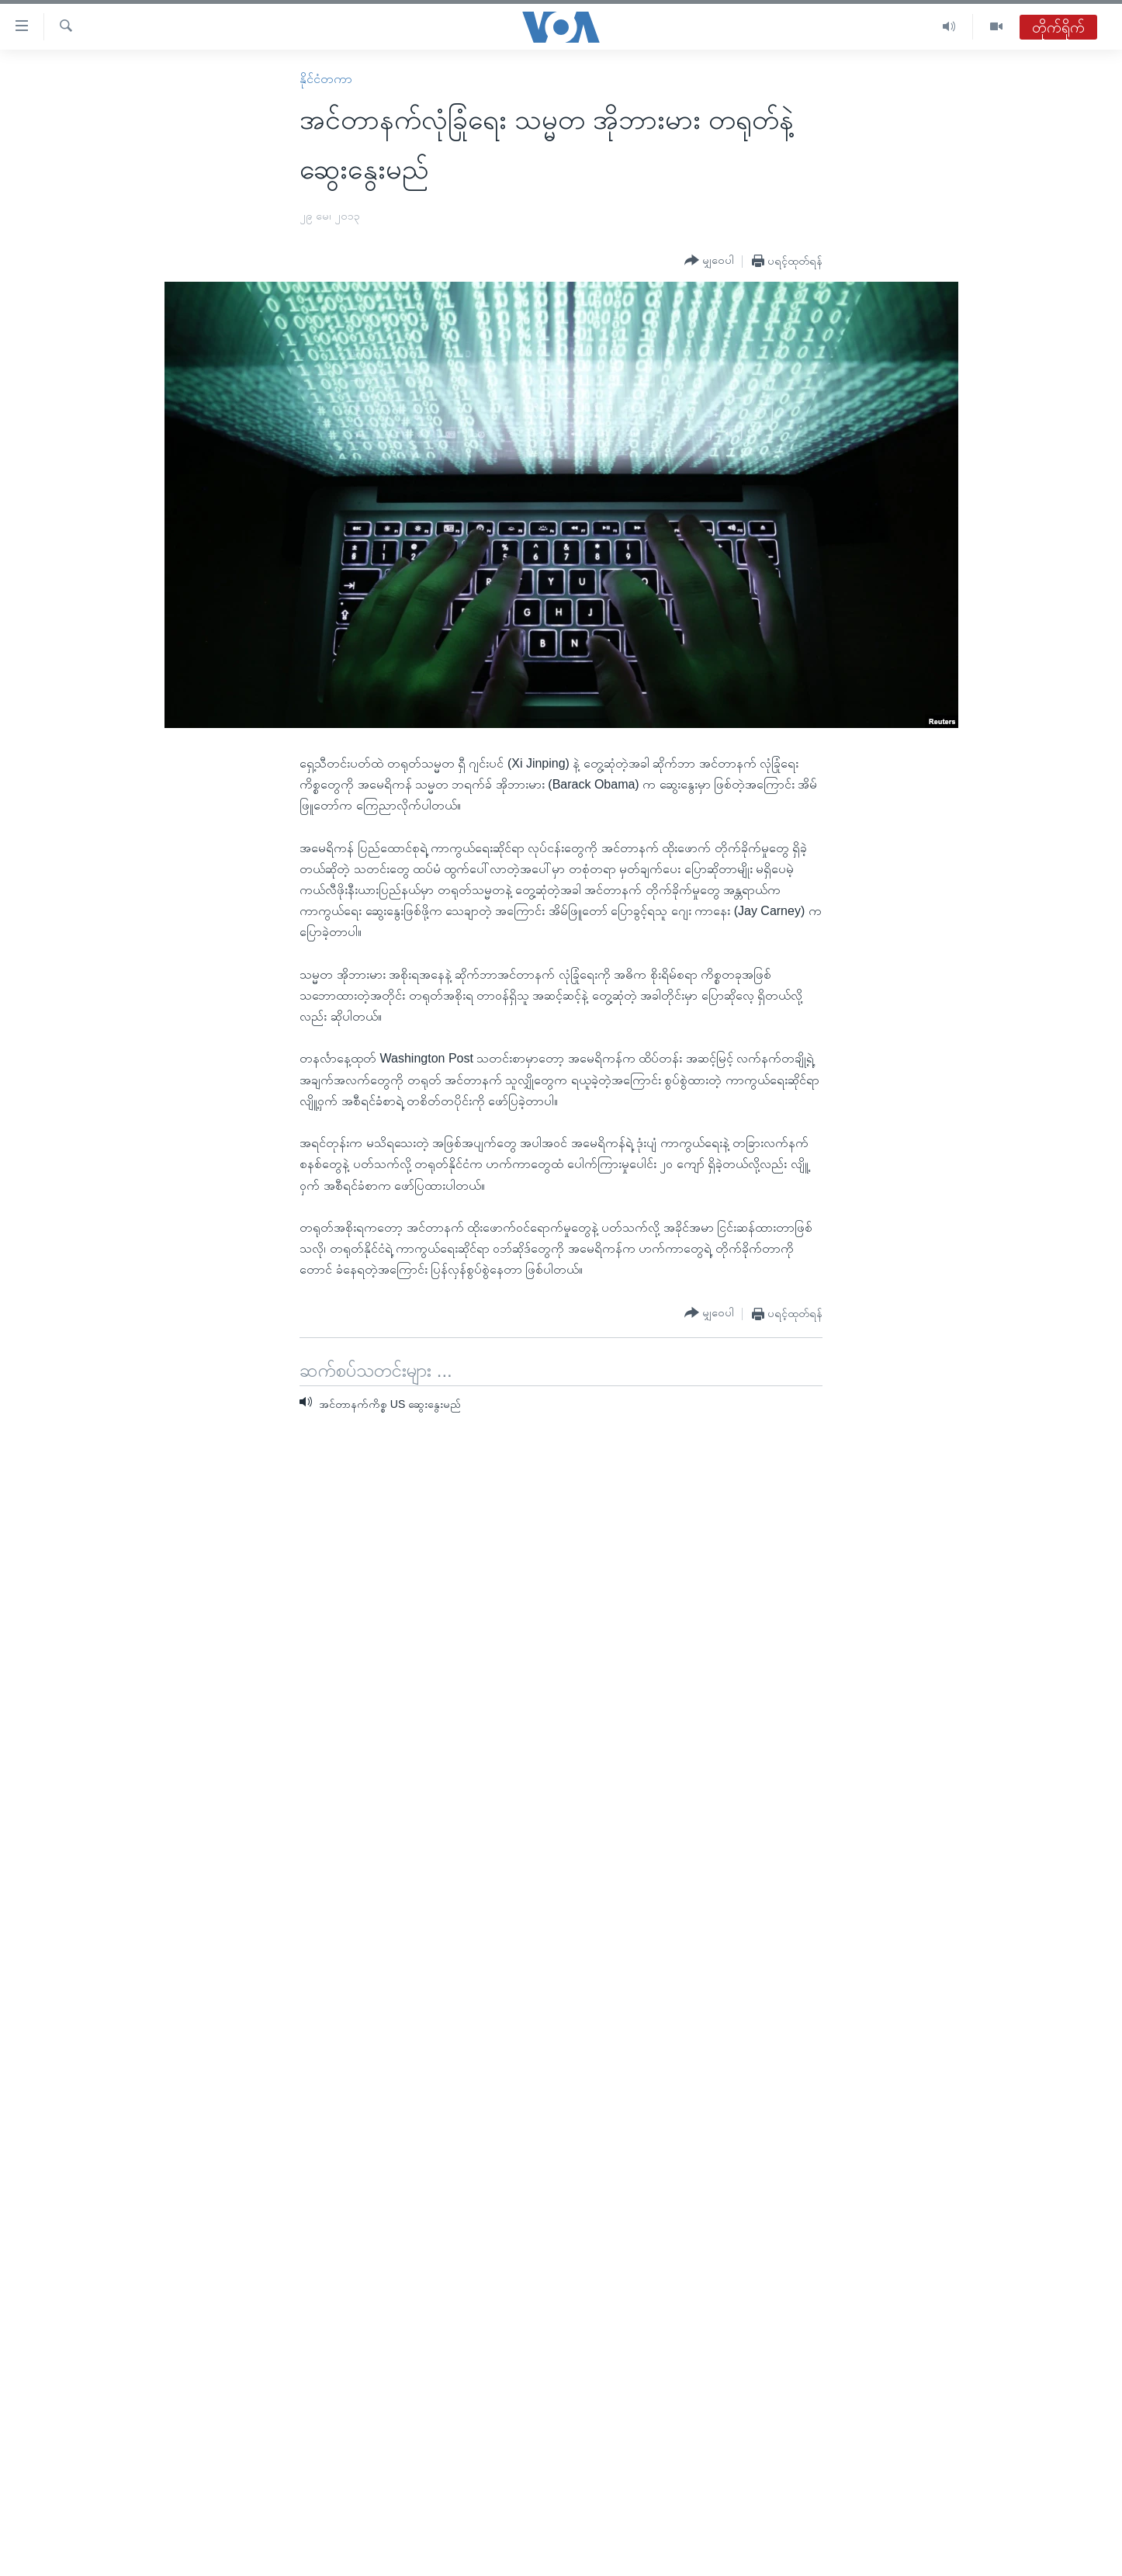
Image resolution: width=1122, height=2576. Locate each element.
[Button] (709, 260)
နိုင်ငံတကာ (326, 78)
